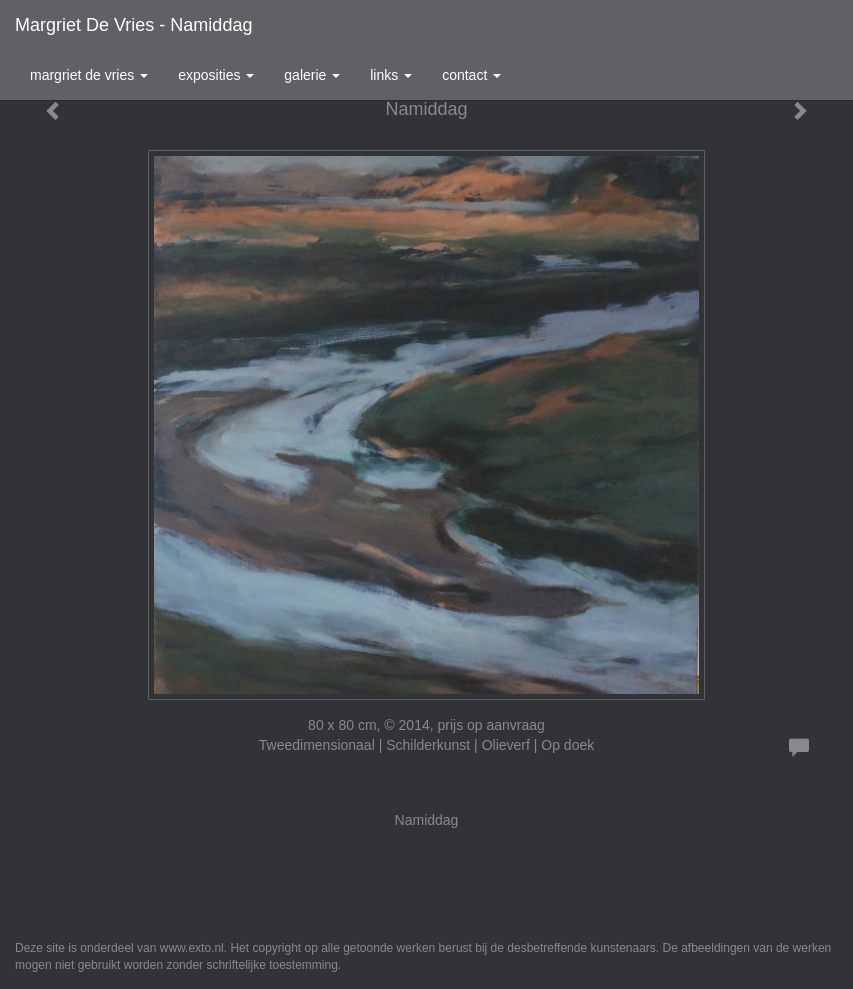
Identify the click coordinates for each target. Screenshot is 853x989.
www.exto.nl (192, 948)
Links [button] (391, 75)
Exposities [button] (216, 75)
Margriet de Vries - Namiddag (133, 25)
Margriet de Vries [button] (89, 75)
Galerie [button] (312, 75)
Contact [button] (471, 75)
